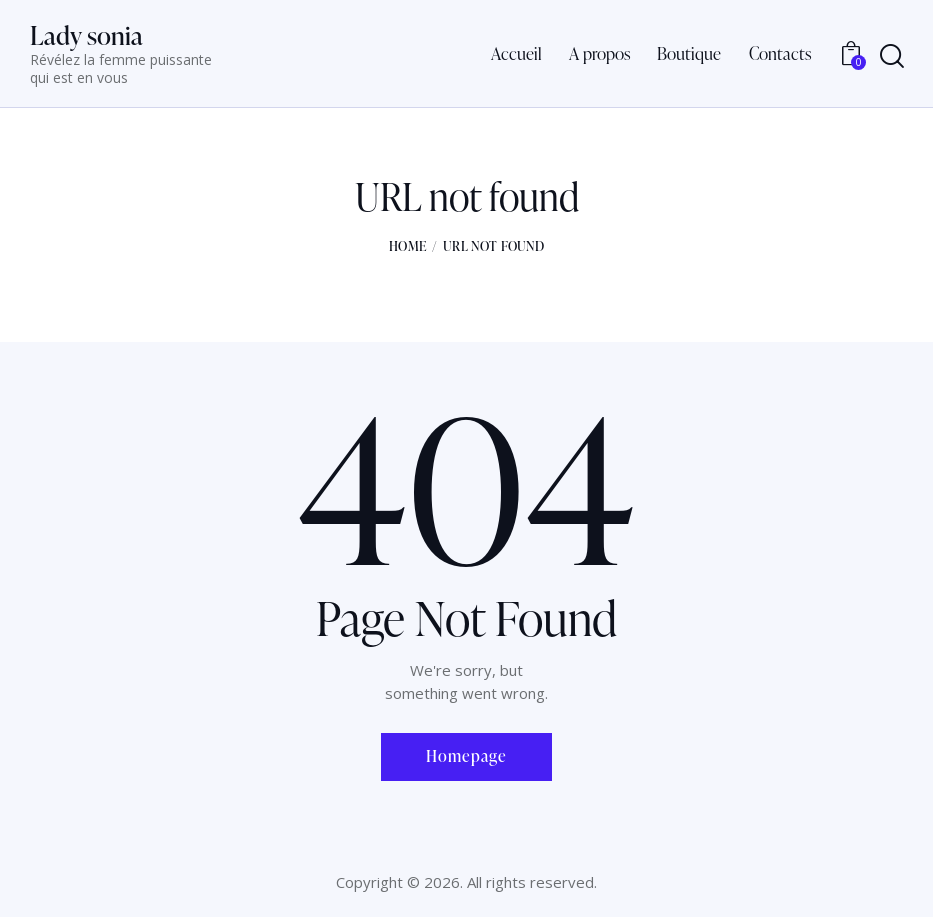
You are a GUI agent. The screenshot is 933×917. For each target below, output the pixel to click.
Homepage (466, 756)
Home (407, 246)
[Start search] (892, 57)
